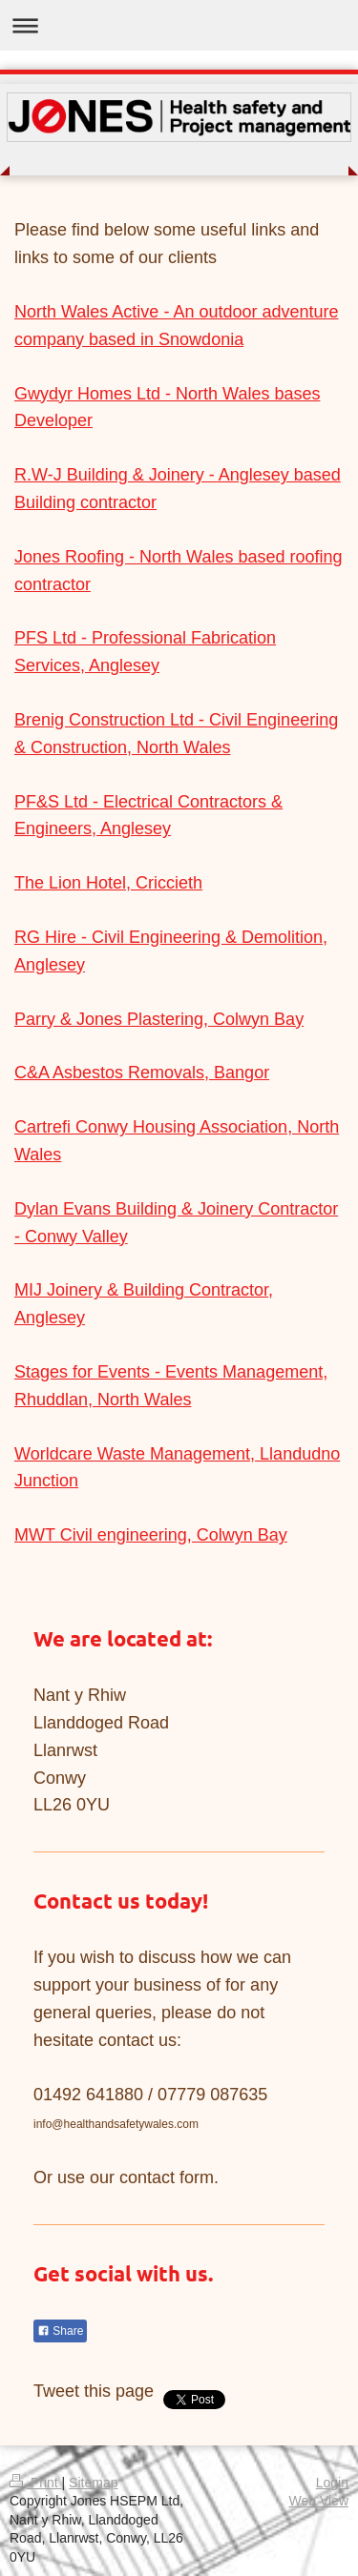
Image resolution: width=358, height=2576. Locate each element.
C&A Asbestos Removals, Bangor (141, 1072)
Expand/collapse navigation (179, 25)
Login (332, 2482)
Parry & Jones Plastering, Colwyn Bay (159, 1019)
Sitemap (93, 2482)
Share (60, 2331)
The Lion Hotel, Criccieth (108, 882)
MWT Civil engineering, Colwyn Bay (150, 1534)
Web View (318, 2500)
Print (36, 2482)
